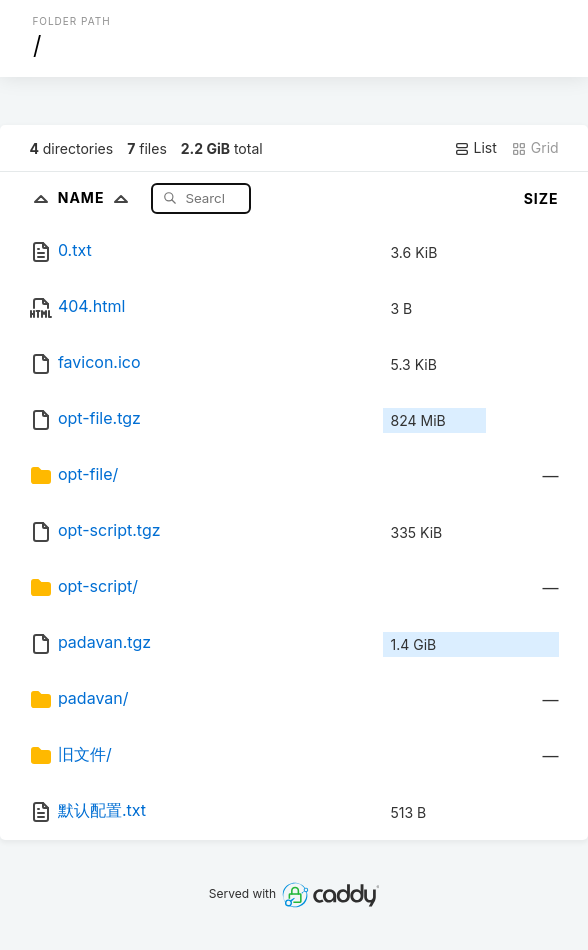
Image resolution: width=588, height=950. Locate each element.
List (475, 148)
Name (97, 197)
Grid (535, 148)
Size (541, 198)
